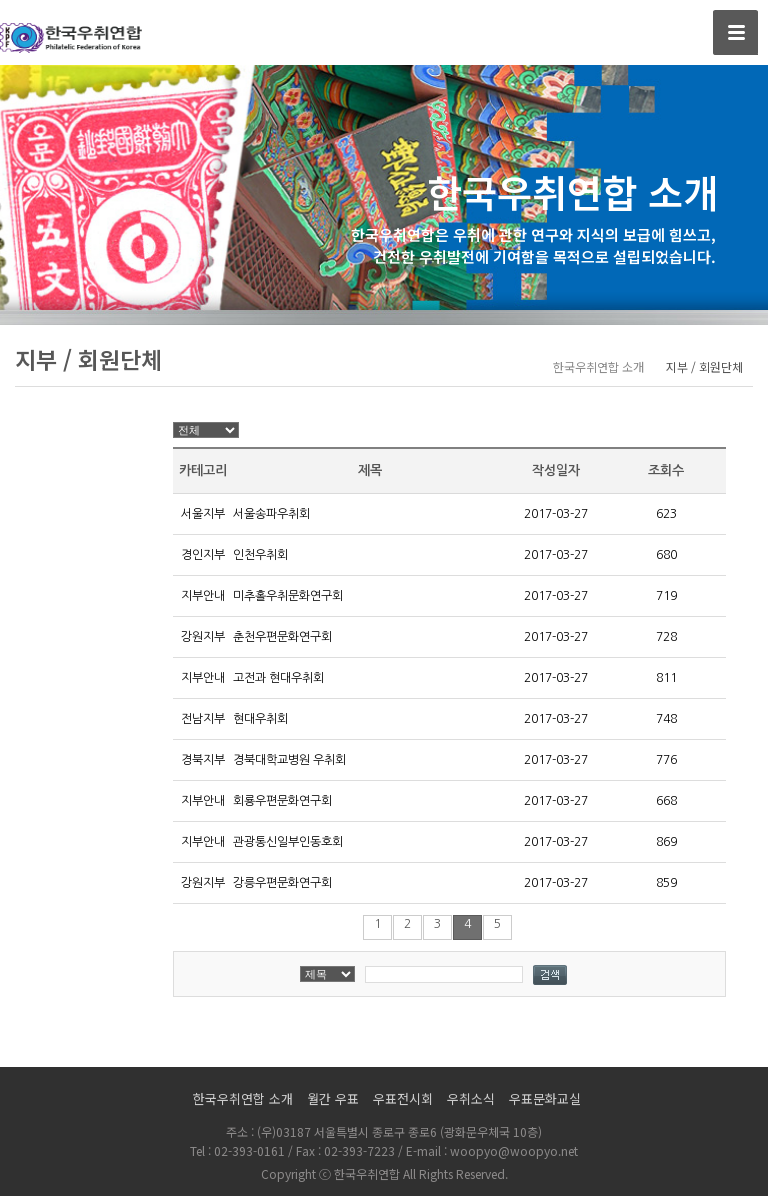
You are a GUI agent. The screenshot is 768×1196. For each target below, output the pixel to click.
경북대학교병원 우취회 (289, 760)
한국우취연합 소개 (243, 1098)
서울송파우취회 (271, 514)
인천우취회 (260, 555)
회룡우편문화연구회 (282, 801)
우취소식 (471, 1098)
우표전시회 (403, 1098)
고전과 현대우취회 (278, 678)
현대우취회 (260, 719)
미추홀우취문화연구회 (288, 596)
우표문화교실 (545, 1098)
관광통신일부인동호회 (288, 842)
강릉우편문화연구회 (282, 883)
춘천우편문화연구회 (282, 637)
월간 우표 (333, 1098)
